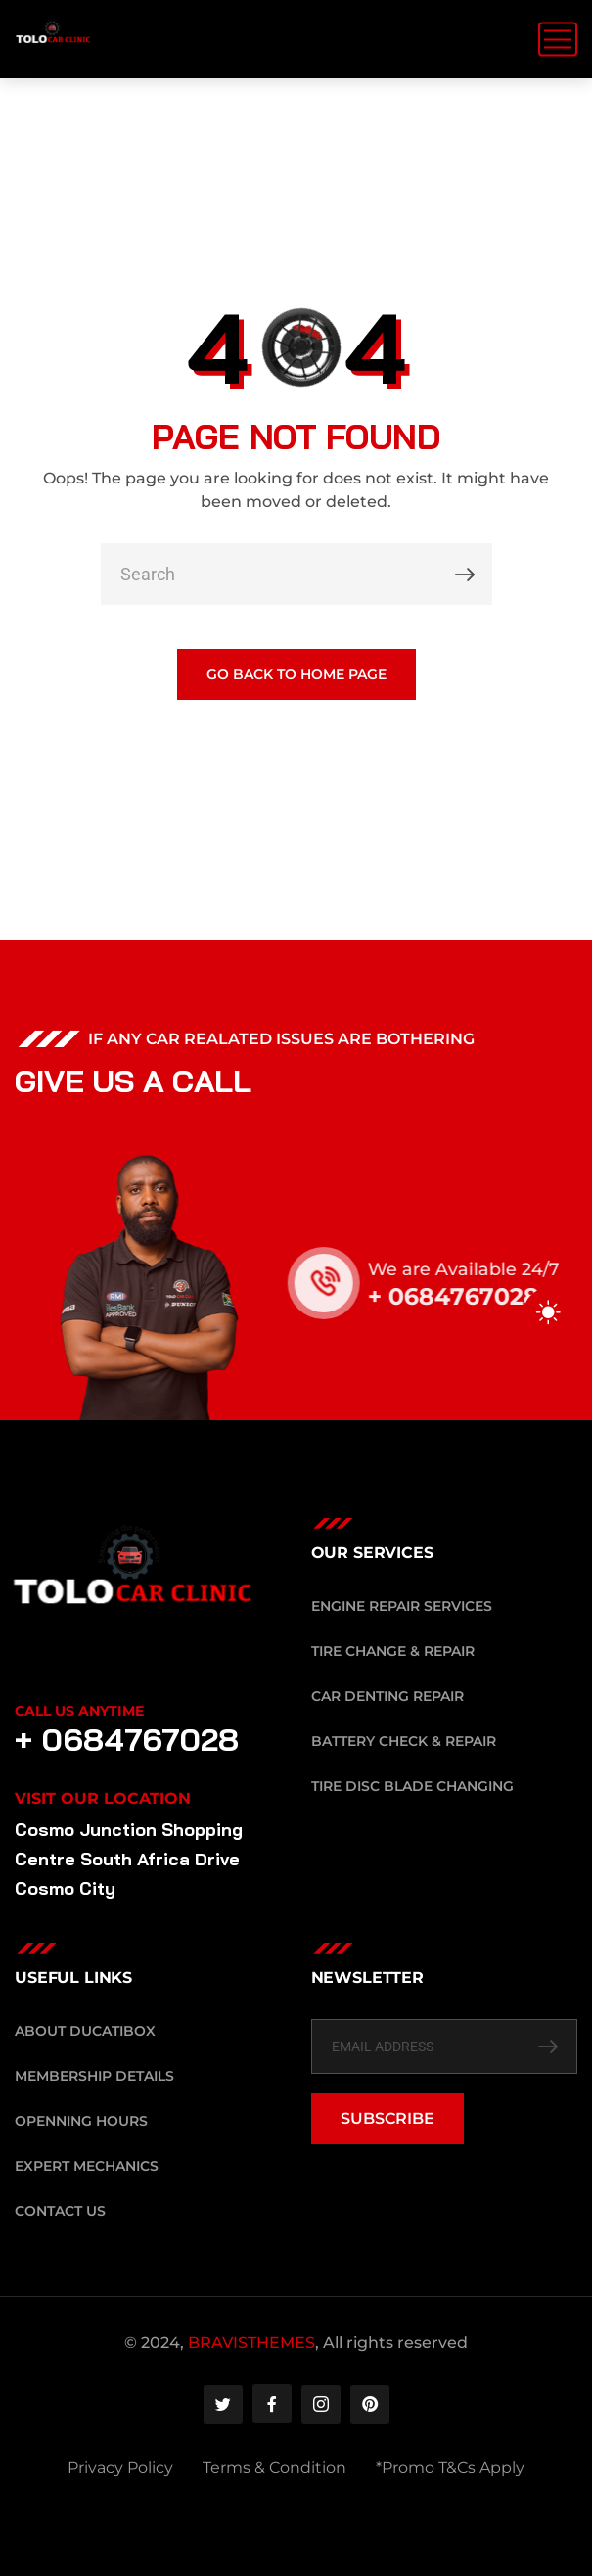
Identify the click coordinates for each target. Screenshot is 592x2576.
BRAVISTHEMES (251, 2342)
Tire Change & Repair (393, 1651)
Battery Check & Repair (403, 1741)
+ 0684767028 (473, 1296)
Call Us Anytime (79, 1711)
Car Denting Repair (387, 1696)
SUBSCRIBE (387, 2118)
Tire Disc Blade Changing (412, 1786)
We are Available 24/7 (483, 1269)
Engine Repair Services (401, 1606)
